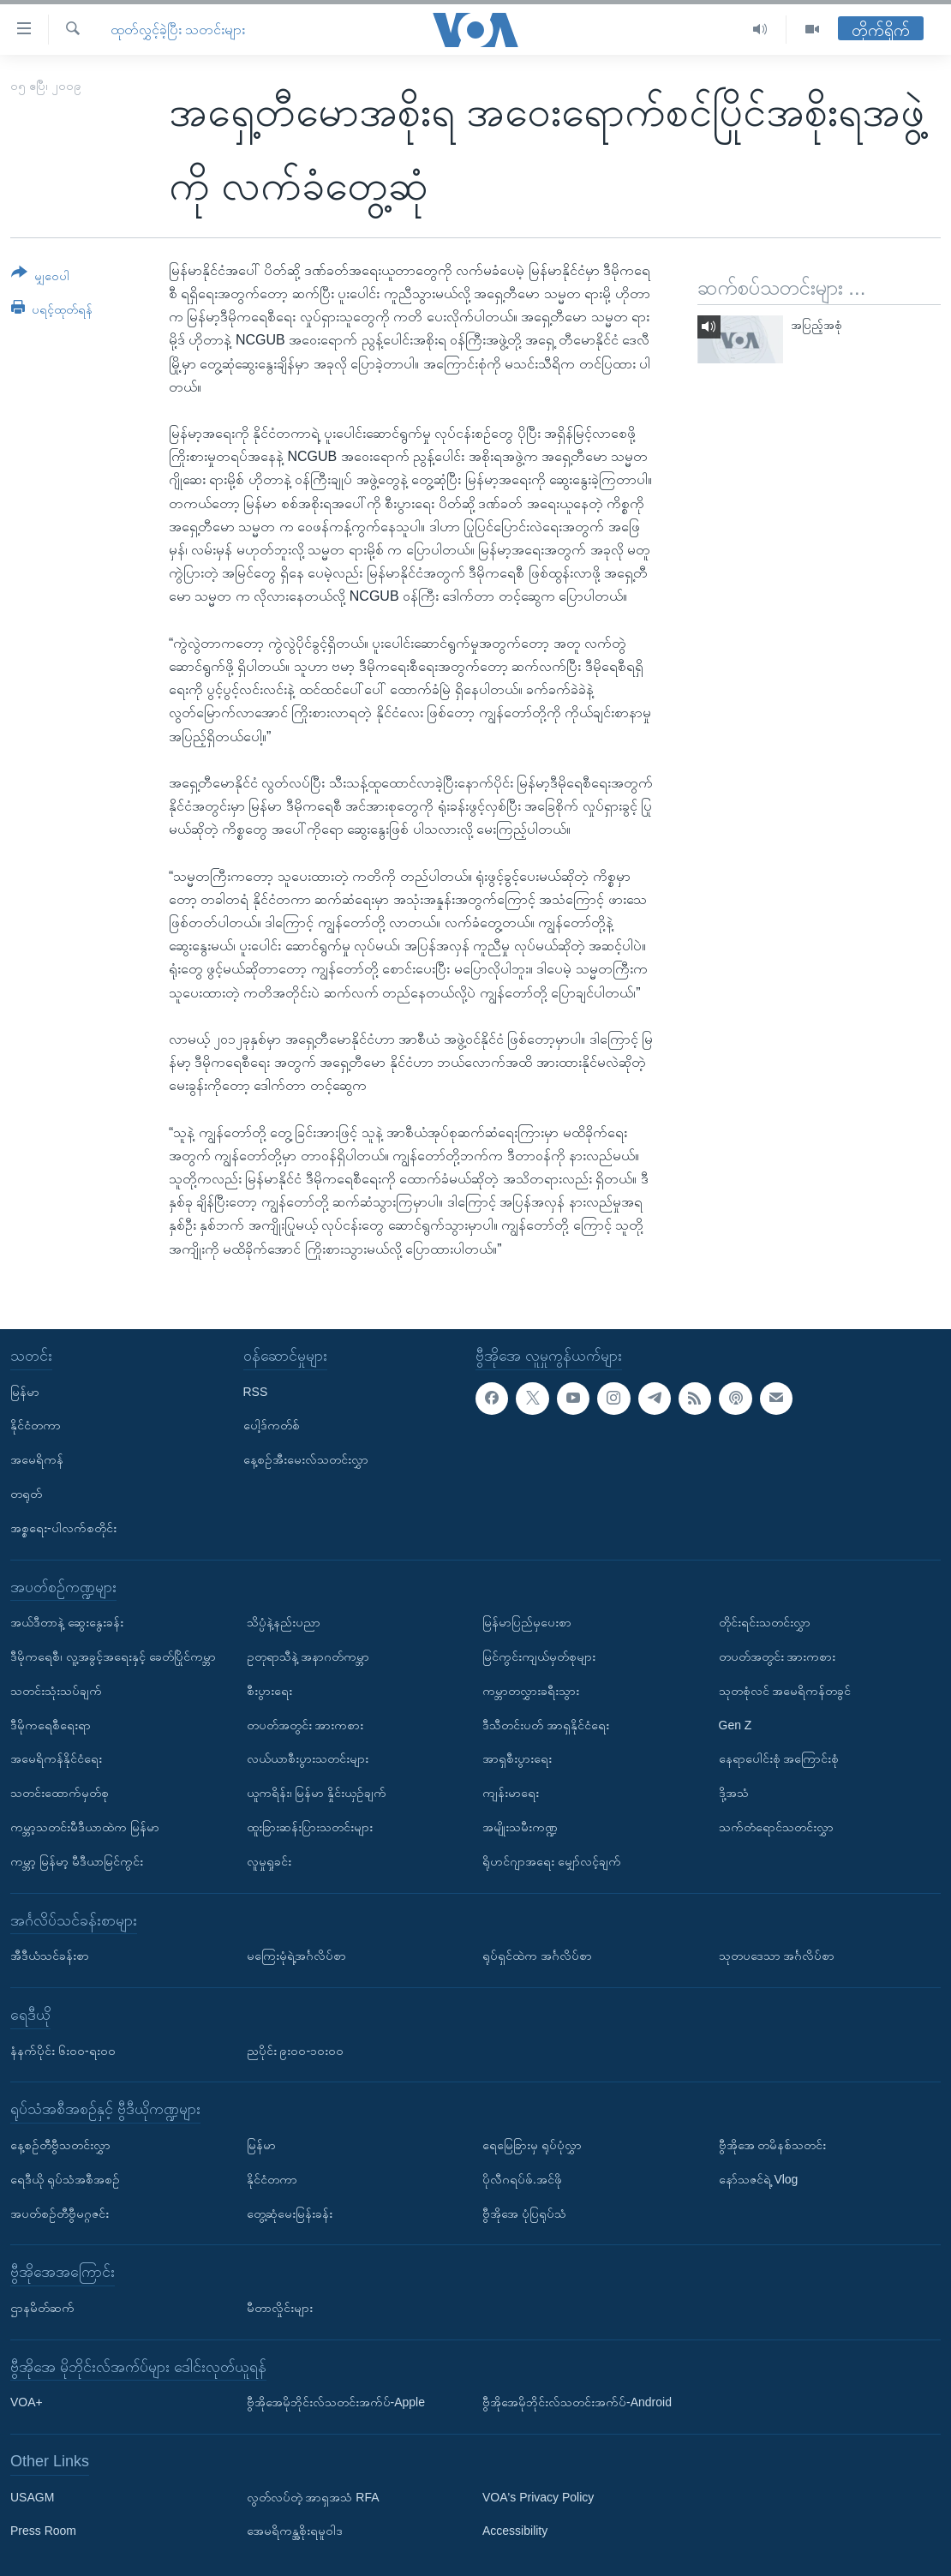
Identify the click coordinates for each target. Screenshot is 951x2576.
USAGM (32, 2497)
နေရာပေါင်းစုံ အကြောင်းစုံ (779, 1758)
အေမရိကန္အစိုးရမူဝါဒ (295, 2530)
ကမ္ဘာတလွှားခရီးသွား (530, 1691)
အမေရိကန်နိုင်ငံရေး (56, 1758)
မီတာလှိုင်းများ (280, 2308)
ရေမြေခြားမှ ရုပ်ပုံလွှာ (532, 2145)
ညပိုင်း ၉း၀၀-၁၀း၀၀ (295, 2050)
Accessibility (514, 2530)
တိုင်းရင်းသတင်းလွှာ (764, 1622)
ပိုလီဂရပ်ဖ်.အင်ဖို (522, 2179)
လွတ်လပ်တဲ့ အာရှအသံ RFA (313, 2497)
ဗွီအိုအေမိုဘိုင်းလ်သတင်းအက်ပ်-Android (577, 2402)
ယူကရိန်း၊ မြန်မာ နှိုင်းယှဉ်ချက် (317, 1793)
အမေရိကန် (36, 1459)
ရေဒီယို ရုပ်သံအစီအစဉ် (65, 2179)
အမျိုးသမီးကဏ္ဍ (520, 1827)
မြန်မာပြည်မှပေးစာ (526, 1622)
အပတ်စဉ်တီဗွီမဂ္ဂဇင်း (59, 2213)
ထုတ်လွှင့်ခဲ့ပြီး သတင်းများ (178, 29)
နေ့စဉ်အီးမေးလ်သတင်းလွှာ (305, 1459)
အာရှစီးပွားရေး (517, 1758)
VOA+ (26, 2402)
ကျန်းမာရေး (510, 1793)
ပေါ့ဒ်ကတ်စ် (271, 1425)
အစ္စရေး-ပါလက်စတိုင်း (63, 1528)
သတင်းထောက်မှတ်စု (59, 1793)
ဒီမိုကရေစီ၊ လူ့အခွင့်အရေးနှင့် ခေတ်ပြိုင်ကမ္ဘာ (113, 1656)
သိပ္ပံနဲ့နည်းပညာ (283, 1622)
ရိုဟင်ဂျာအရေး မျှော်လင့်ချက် (551, 1861)
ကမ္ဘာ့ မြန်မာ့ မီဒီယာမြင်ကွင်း (76, 1861)
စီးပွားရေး (269, 1691)
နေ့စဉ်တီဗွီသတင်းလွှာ (60, 2145)
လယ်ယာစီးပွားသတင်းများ (307, 1758)
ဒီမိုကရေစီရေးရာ (50, 1724)
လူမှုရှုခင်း (269, 1861)
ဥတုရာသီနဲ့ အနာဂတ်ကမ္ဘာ (308, 1656)
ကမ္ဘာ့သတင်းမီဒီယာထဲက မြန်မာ (84, 1827)
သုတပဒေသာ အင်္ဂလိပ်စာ (777, 1955)
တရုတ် (26, 1494)
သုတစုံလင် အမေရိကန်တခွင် (785, 1691)
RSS (255, 1391)
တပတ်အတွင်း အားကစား (305, 1724)
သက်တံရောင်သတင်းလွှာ (776, 1827)
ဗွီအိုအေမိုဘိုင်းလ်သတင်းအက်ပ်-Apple (336, 2402)
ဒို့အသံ (734, 1793)
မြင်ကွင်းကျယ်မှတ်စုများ (538, 1656)
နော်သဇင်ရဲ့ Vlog (758, 2179)
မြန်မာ (24, 1391)
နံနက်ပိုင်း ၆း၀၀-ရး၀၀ (63, 2050)
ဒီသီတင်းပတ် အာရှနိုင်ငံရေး (545, 1724)
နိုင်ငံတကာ (35, 1425)
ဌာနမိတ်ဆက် (42, 2308)
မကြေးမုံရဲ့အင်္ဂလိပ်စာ (296, 1955)
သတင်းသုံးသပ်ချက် (56, 1691)
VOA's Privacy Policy (538, 2497)
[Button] (40, 277)
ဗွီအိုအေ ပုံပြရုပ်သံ (524, 2213)
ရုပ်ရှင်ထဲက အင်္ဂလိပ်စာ (537, 1955)
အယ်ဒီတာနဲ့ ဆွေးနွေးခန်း (66, 1622)
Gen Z (735, 1724)
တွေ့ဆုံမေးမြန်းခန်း (289, 2213)
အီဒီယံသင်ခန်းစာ (49, 1955)
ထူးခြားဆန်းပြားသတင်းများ (310, 1827)
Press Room (43, 2530)
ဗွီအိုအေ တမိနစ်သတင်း (773, 2145)
